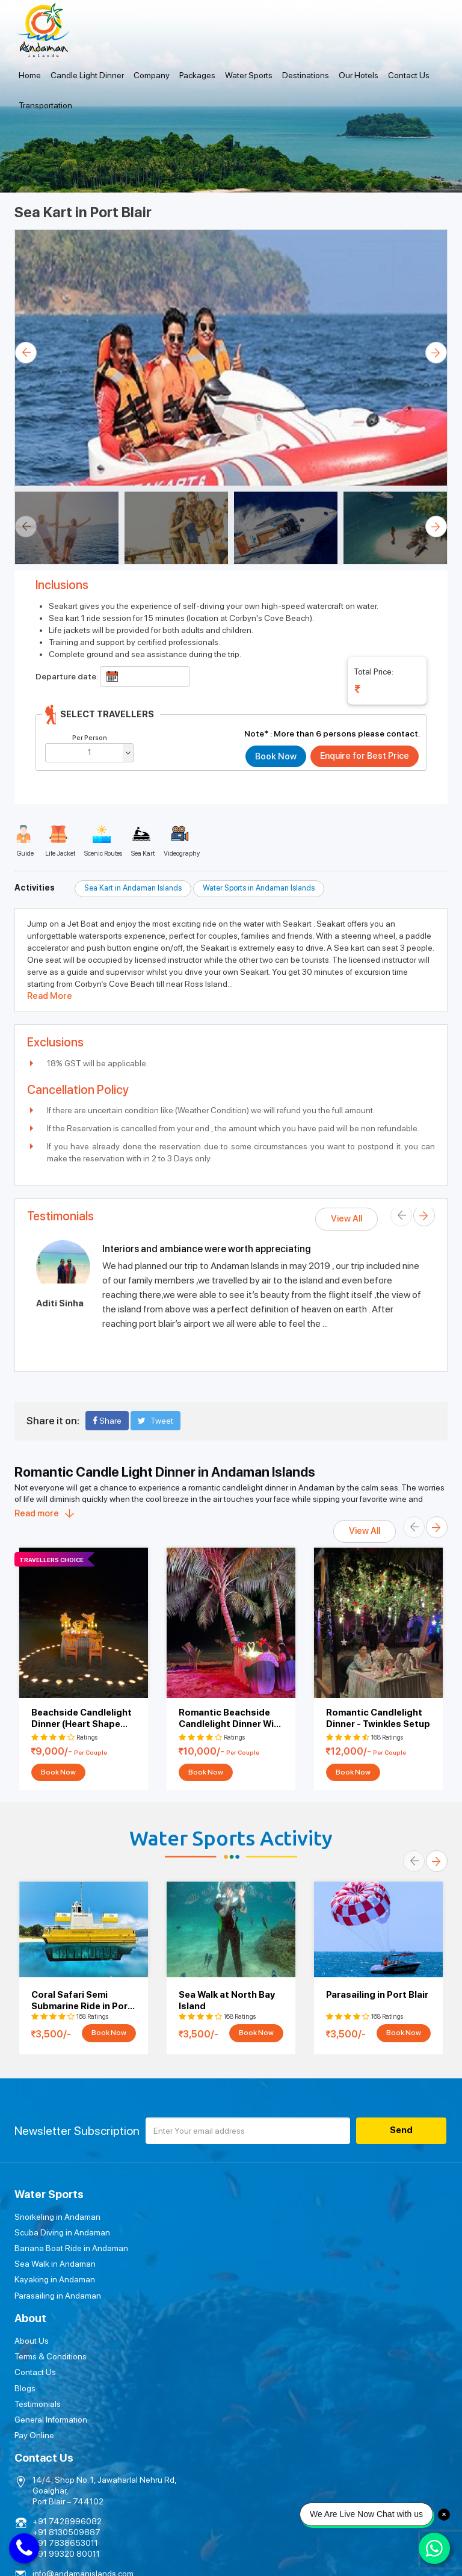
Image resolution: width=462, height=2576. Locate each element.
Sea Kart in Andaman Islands (133, 887)
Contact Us (409, 75)
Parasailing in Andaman (57, 2295)
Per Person (89, 738)
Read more (36, 1513)
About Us (257, 2217)
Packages (197, 75)
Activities (34, 887)
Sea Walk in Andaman (55, 2264)
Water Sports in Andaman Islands (259, 887)
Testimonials (263, 2279)
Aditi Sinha (60, 1303)
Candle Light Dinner (87, 75)
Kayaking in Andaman (54, 2279)
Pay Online (260, 2310)
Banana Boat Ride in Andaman (71, 2248)
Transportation (45, 105)
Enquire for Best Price (364, 755)
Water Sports (249, 75)
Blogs (250, 2264)
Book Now (58, 1772)
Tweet (155, 1420)
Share (107, 1420)
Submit (344, 2410)
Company (152, 75)
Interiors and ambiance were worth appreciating (206, 1249)
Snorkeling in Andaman (57, 2217)
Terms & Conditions (276, 2232)
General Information (276, 2295)
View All (346, 1218)
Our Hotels (358, 75)
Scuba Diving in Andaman (62, 2232)
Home (30, 75)
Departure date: (66, 676)
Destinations (305, 75)
